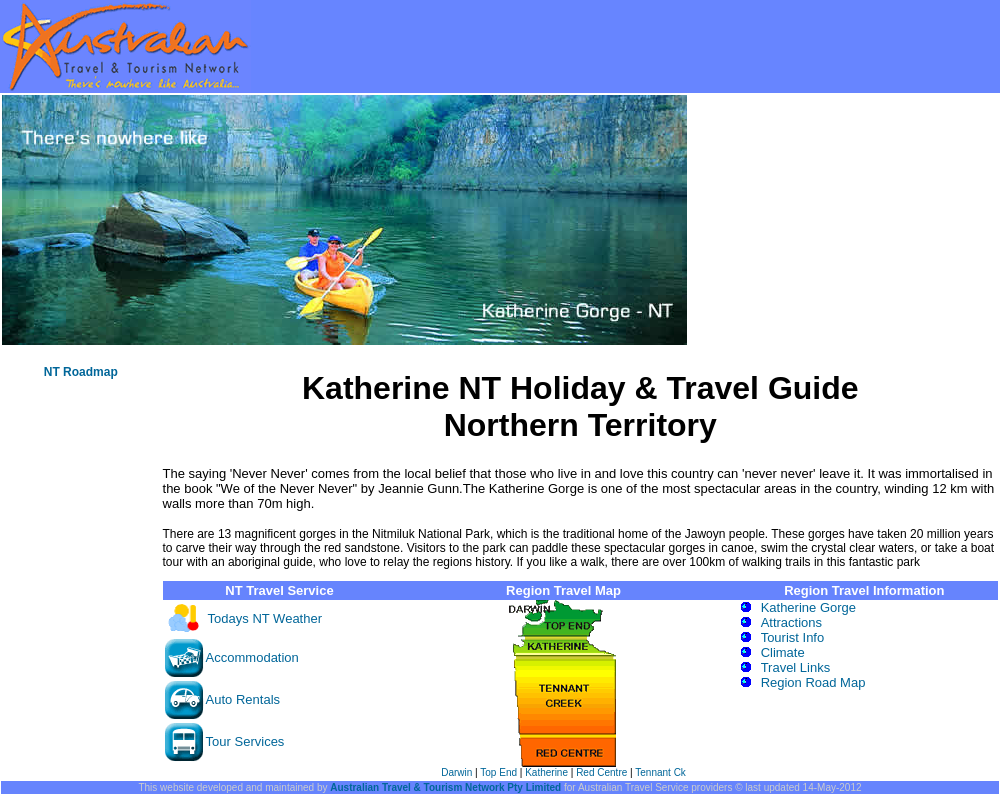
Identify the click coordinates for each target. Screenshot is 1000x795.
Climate (783, 652)
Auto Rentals (243, 699)
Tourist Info (793, 637)
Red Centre (601, 772)
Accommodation (252, 657)
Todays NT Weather (265, 618)
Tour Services (245, 741)
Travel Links (796, 667)
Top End (498, 772)
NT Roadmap (81, 372)
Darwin (456, 772)
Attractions (791, 622)
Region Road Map (813, 682)
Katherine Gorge (808, 607)
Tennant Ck (660, 772)
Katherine (546, 772)
